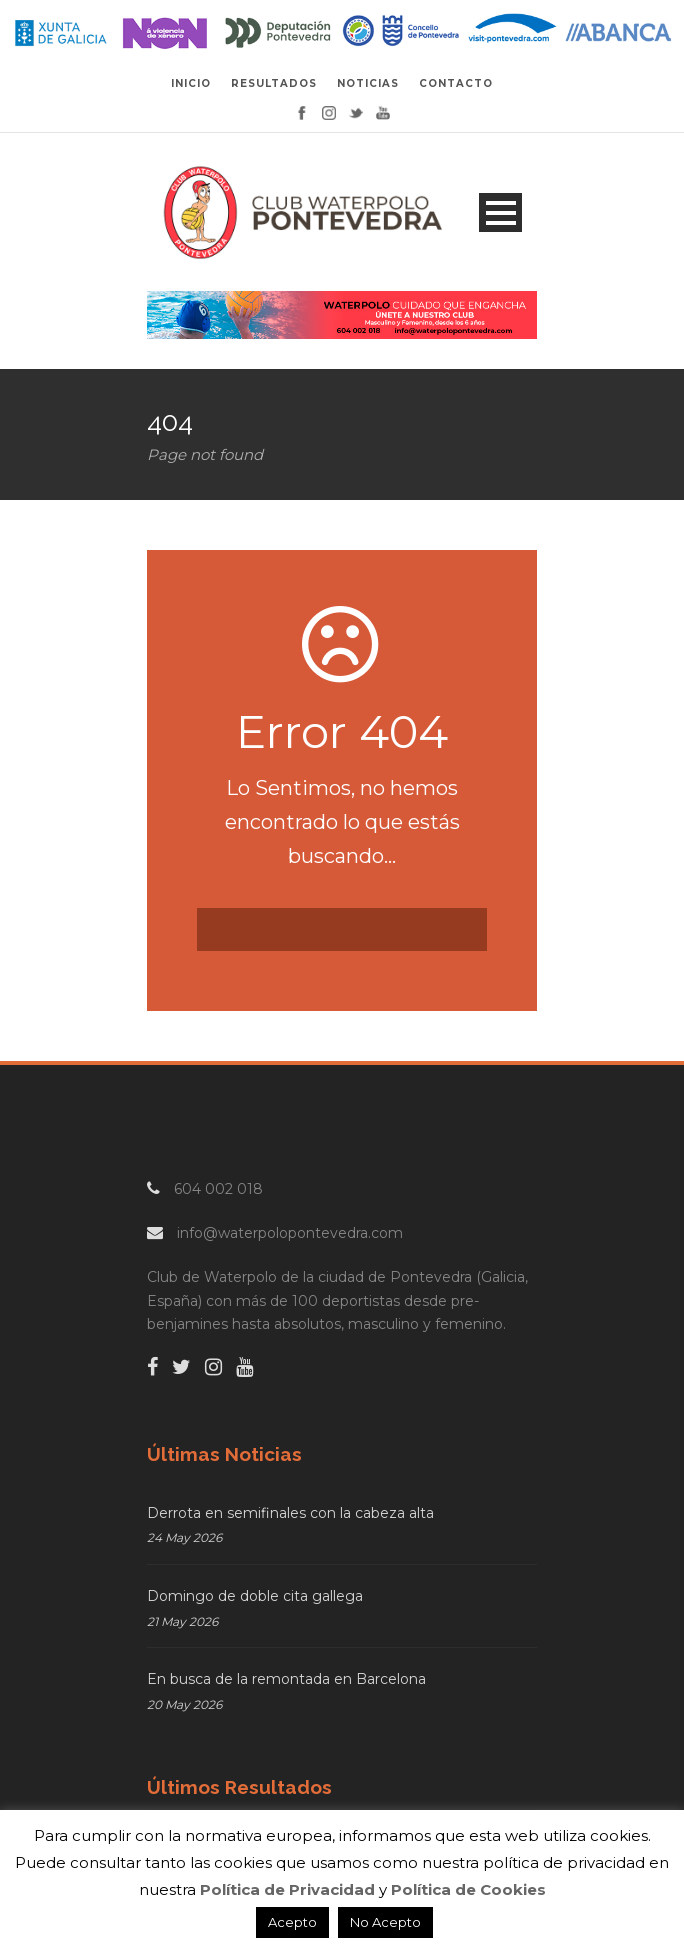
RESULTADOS (274, 83)
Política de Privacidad (287, 1889)
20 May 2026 (184, 1704)
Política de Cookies (468, 1889)
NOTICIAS (368, 83)
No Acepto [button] (385, 1922)
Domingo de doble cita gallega (255, 1596)
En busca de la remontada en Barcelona (286, 1679)
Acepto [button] (292, 1922)
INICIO (191, 83)
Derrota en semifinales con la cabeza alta (290, 1513)
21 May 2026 (182, 1621)
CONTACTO (456, 83)
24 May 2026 (184, 1537)
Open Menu (500, 212)
